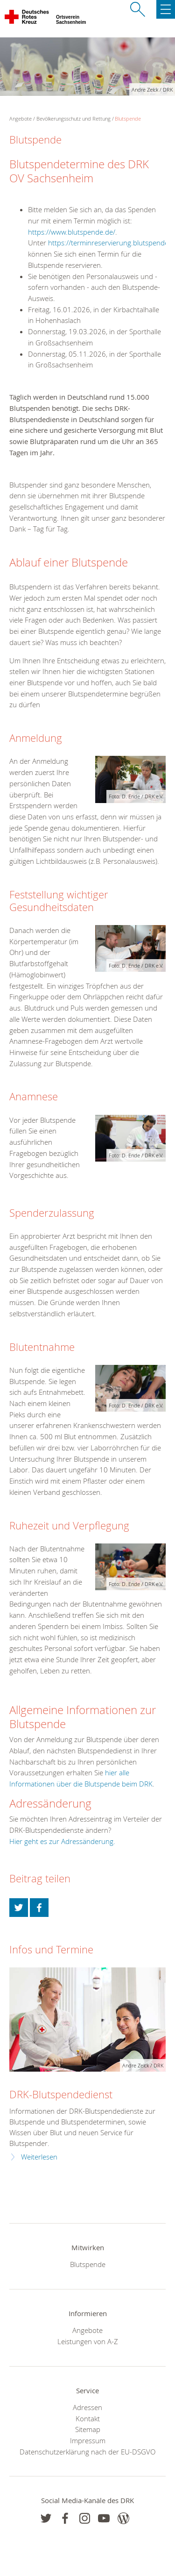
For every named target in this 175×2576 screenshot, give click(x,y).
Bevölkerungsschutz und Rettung (73, 118)
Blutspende (128, 118)
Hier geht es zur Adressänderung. (62, 1841)
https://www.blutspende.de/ (71, 232)
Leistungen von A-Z (87, 2341)
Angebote (87, 2330)
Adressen (87, 2407)
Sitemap (87, 2429)
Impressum (87, 2440)
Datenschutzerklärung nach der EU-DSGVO (87, 2451)
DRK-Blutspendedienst (60, 2094)
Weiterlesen (39, 2157)
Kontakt (88, 2418)
